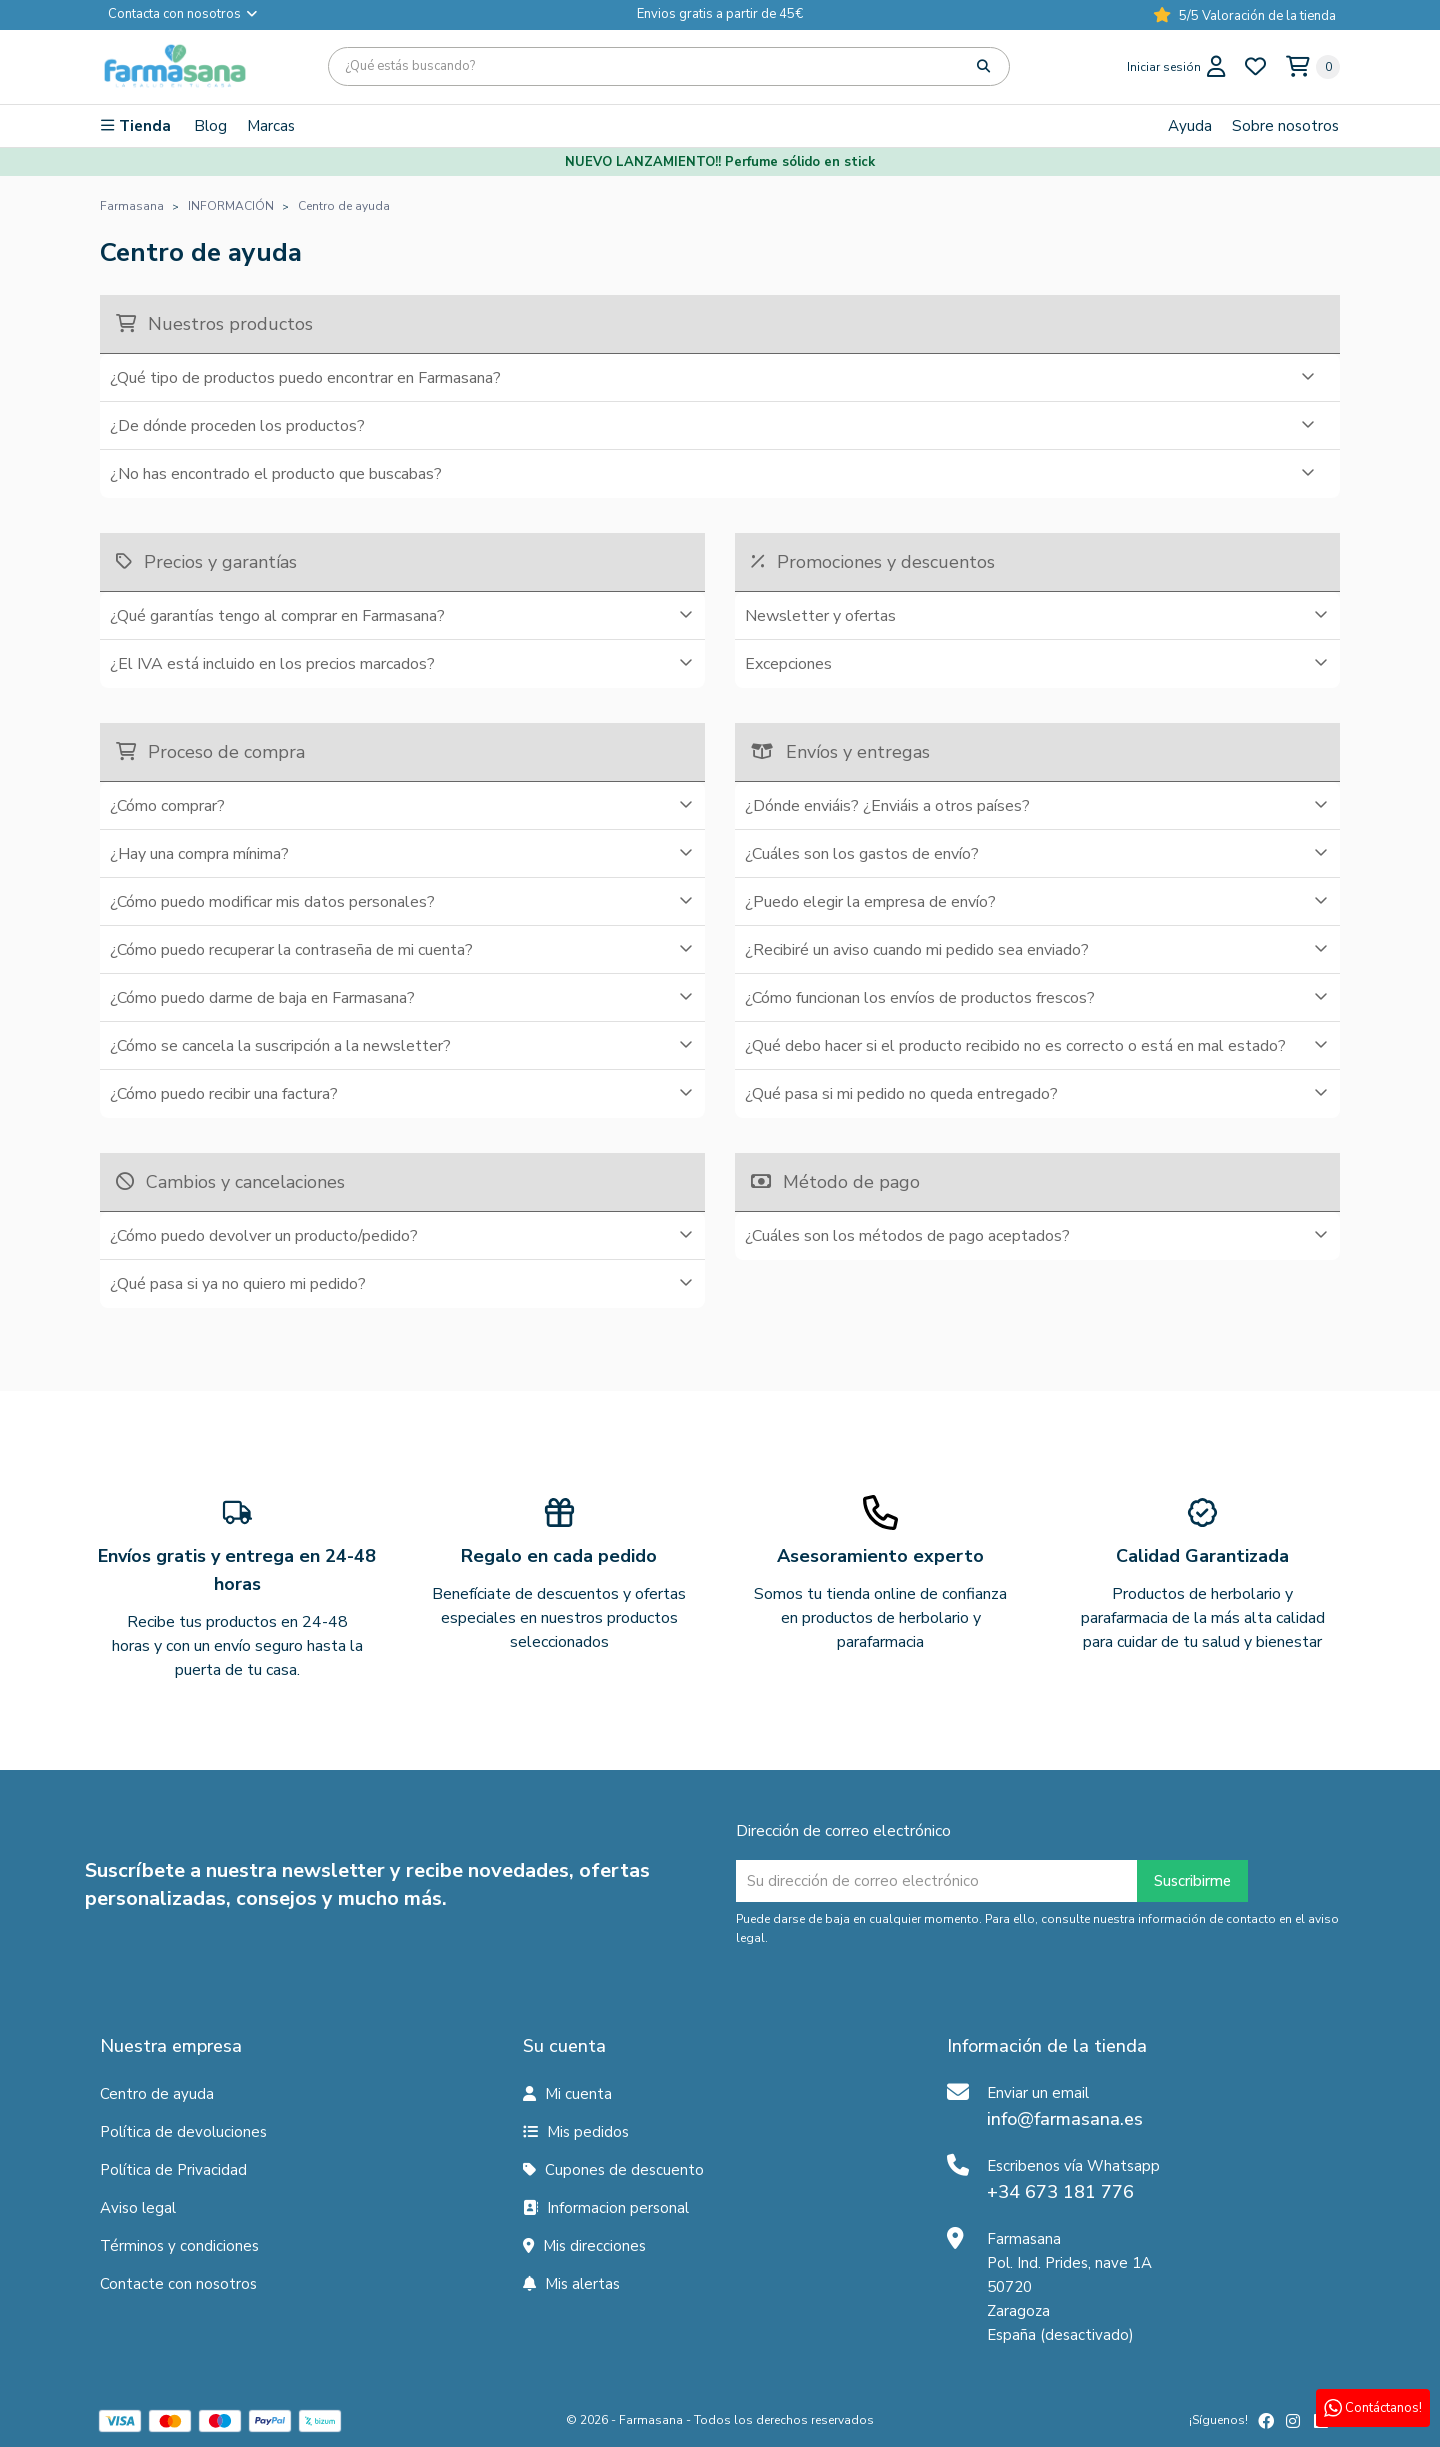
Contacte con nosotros (178, 2284)
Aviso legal (138, 2208)
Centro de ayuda (157, 2094)
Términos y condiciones (179, 2246)
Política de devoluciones (183, 2132)
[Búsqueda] (669, 66)
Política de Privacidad (173, 2170)
